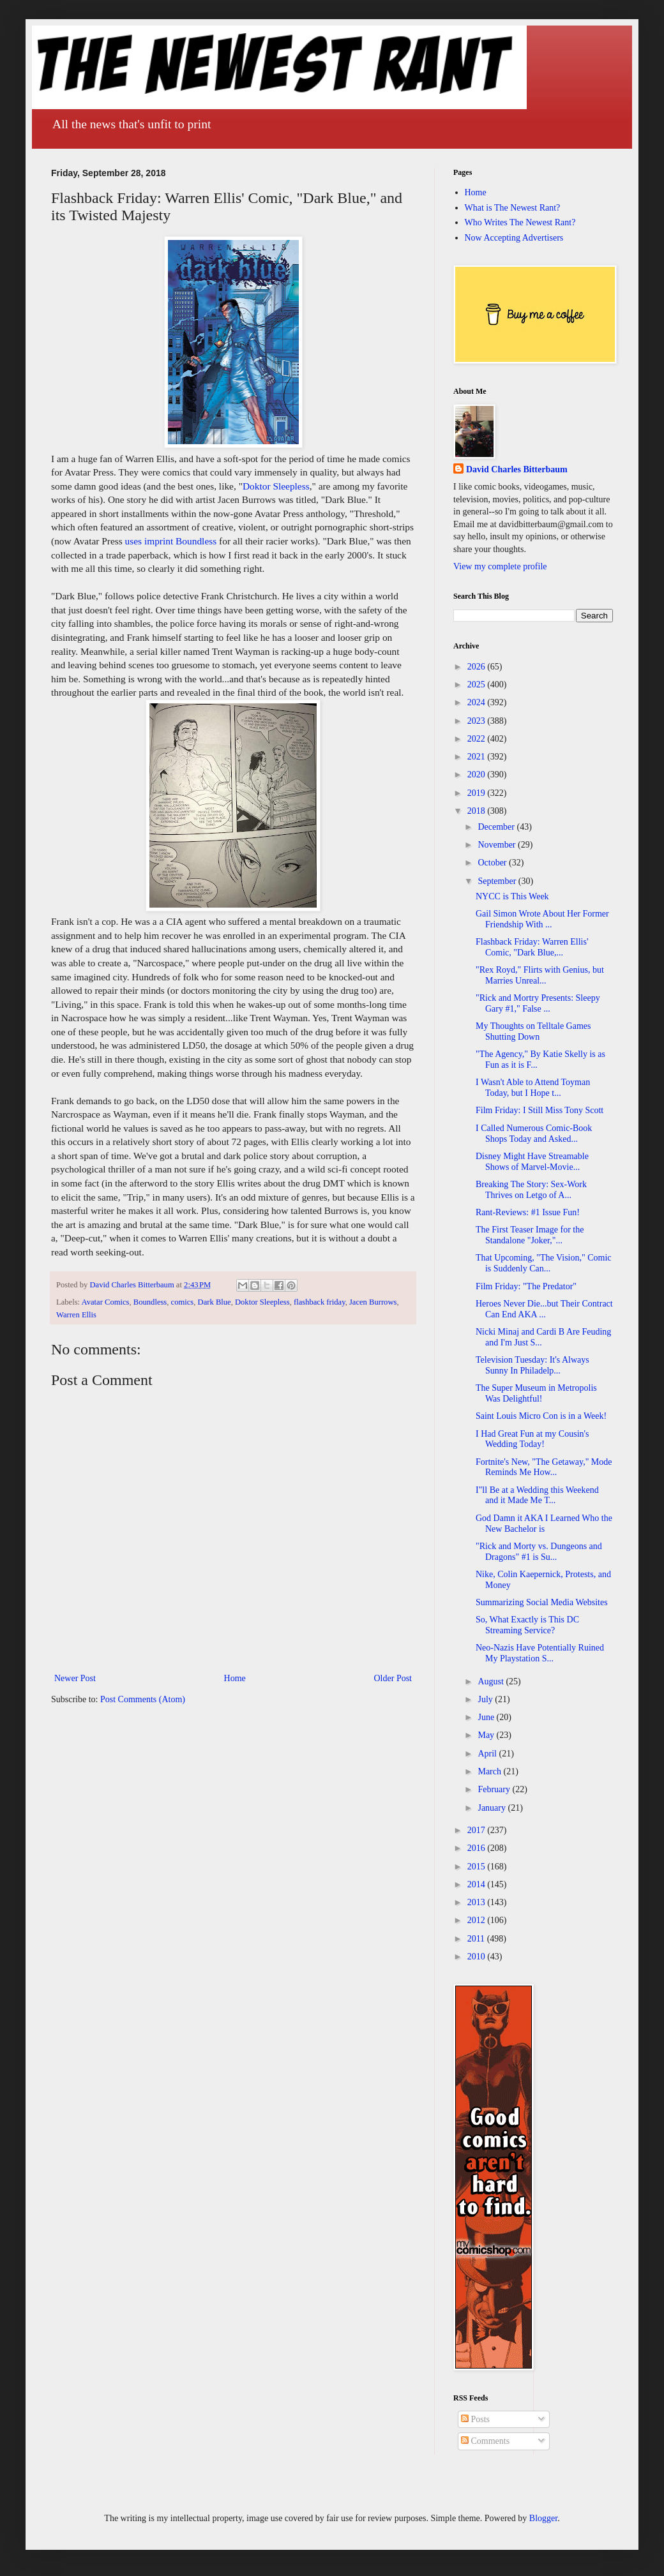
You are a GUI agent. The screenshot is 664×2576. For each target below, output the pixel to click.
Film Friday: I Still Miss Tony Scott (539, 1110)
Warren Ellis (76, 1314)
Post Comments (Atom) (142, 1699)
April (488, 1753)
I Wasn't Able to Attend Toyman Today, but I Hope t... (533, 1087)
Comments (485, 2441)
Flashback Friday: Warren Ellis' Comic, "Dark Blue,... (532, 947)
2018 (477, 811)
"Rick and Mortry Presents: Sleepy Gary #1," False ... (538, 1003)
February (495, 1789)
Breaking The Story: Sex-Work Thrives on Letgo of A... (531, 1189)
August (492, 1681)
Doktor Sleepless (276, 486)
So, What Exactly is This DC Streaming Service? (527, 1625)
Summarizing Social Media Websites (542, 1602)
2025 (477, 684)
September (498, 881)
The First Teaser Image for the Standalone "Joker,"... (530, 1235)
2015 (477, 1866)
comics (182, 1302)
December (497, 827)
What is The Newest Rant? (513, 208)
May (487, 1735)
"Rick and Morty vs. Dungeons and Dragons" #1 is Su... (539, 1551)
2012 (477, 1920)
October (493, 862)
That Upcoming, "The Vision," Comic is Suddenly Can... (544, 1263)
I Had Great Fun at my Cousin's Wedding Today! (532, 1439)
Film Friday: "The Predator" (526, 1286)
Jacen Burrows (373, 1302)
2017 (477, 1830)
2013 (477, 1902)
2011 (477, 1938)
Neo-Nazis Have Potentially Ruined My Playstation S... (540, 1653)
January (493, 1808)
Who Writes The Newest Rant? (520, 222)
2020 (477, 774)
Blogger (543, 2518)
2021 (477, 756)
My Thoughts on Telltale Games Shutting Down (533, 1031)
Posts (475, 2419)
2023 (477, 721)
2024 (477, 702)
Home (235, 1678)
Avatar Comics (106, 1302)
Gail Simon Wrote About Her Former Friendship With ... (542, 919)
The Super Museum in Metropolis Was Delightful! (536, 1393)
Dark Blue (214, 1302)
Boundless (150, 1302)
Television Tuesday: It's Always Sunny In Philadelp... (532, 1365)
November (498, 845)
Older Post (393, 1678)
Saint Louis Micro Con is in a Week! (541, 1416)
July (486, 1699)
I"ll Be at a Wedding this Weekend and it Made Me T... (537, 1495)
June (487, 1717)
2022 (477, 739)
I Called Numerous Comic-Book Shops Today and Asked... (534, 1133)
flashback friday (319, 1302)
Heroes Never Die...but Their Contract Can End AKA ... (544, 1309)
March (490, 1771)
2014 (477, 1884)
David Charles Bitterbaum (517, 469)
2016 (477, 1848)
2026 (477, 666)
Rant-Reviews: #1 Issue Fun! (528, 1212)
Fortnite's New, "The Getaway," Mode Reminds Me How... (544, 1467)
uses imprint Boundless (171, 540)
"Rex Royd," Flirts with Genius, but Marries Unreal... (540, 975)
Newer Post (75, 1678)
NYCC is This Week (512, 896)
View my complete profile (500, 566)
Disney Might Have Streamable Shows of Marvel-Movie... (532, 1161)
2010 (477, 1956)
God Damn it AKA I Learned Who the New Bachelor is (544, 1523)
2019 (477, 793)
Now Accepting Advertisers (514, 238)
